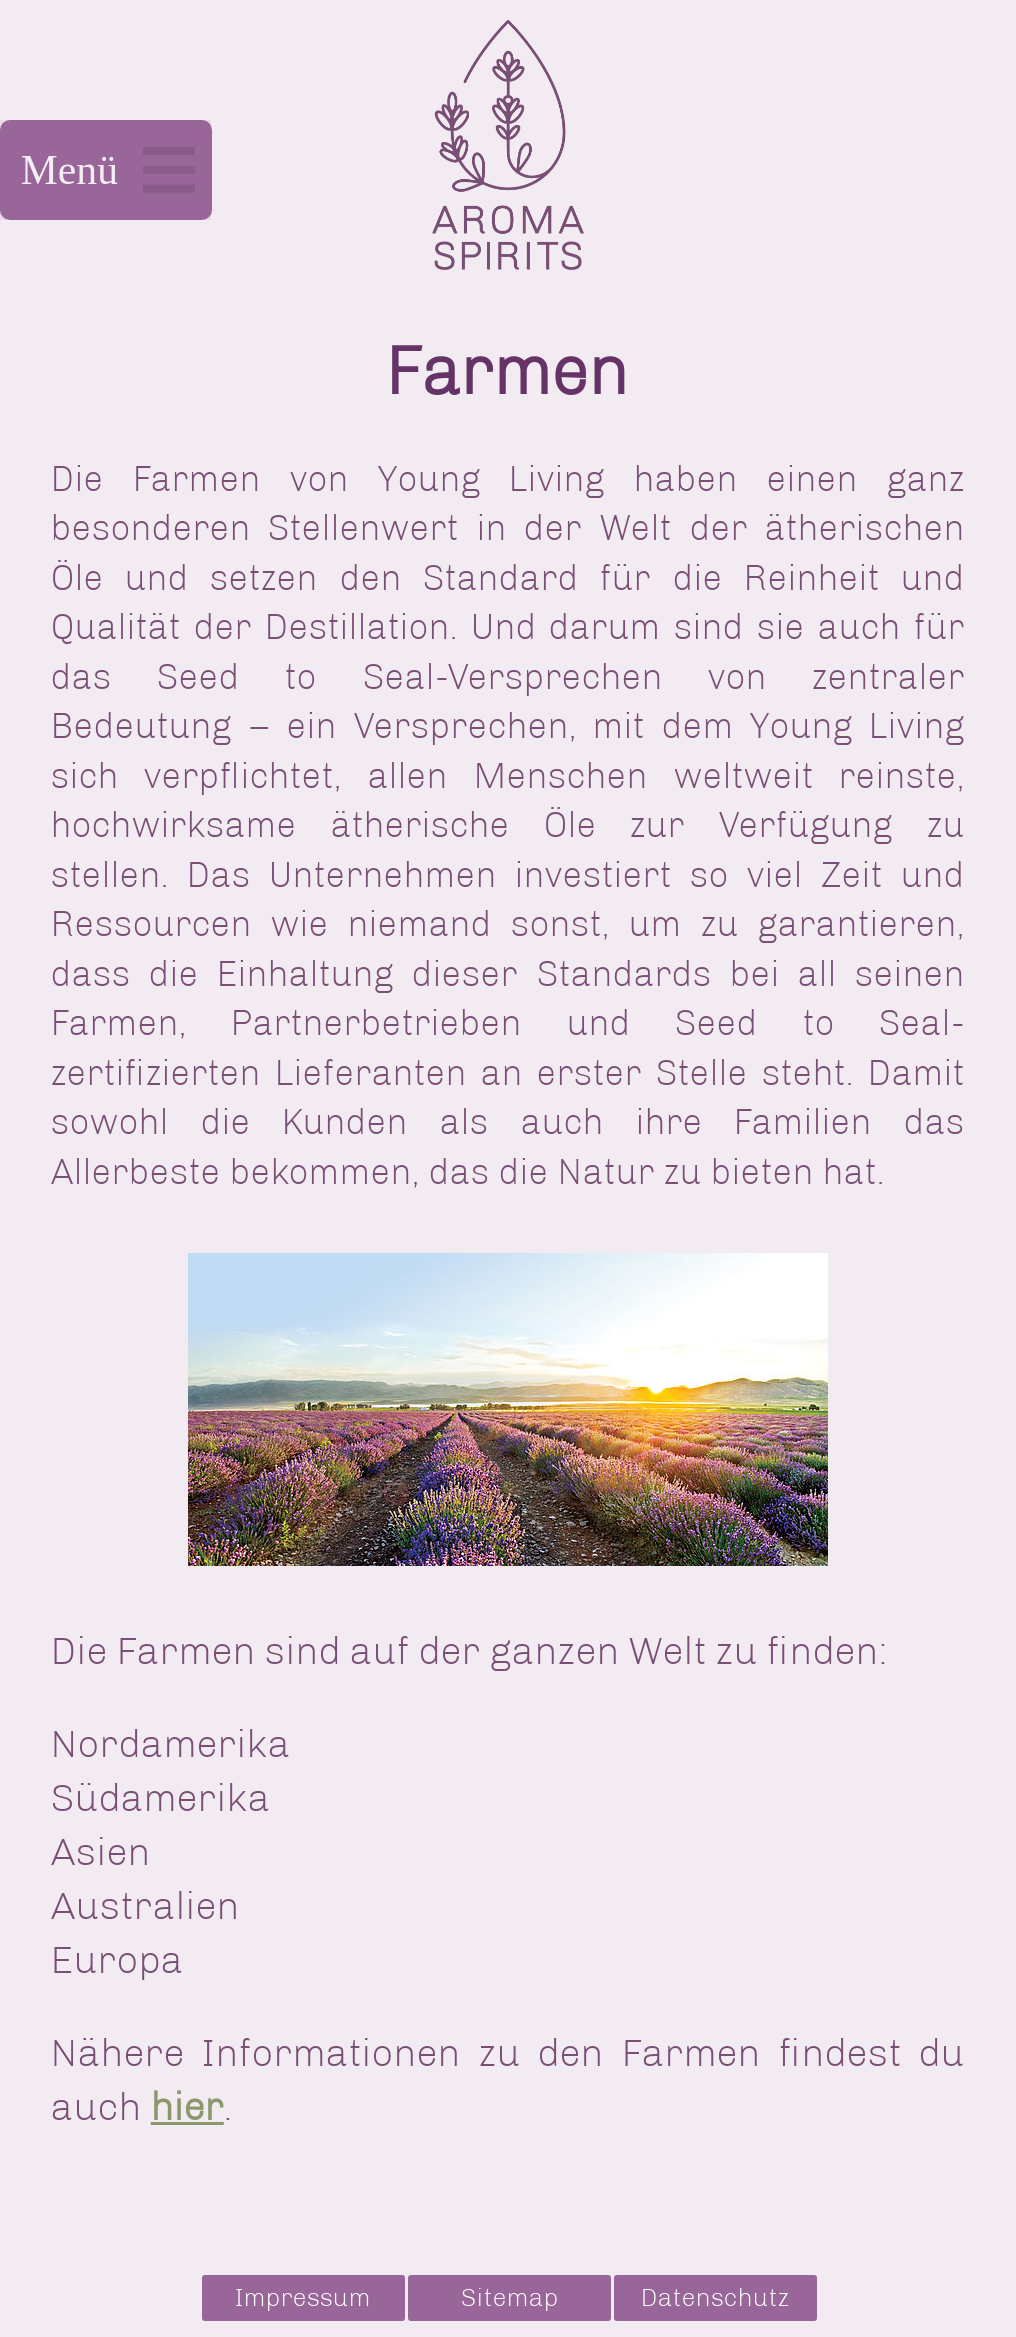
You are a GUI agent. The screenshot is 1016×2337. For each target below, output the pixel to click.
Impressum (303, 2297)
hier (187, 2107)
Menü (106, 170)
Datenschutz (715, 2297)
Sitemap (510, 2297)
